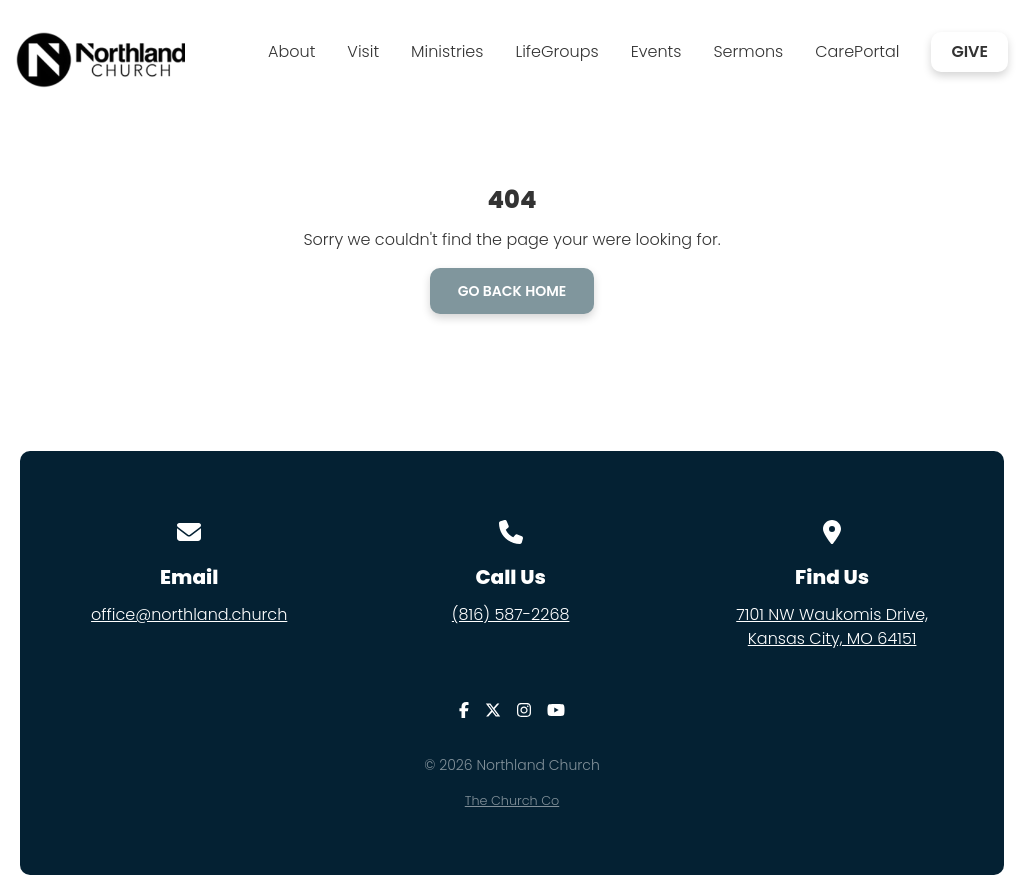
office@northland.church (189, 614)
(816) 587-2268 (511, 614)
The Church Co (512, 800)
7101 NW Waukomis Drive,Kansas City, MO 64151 (832, 626)
